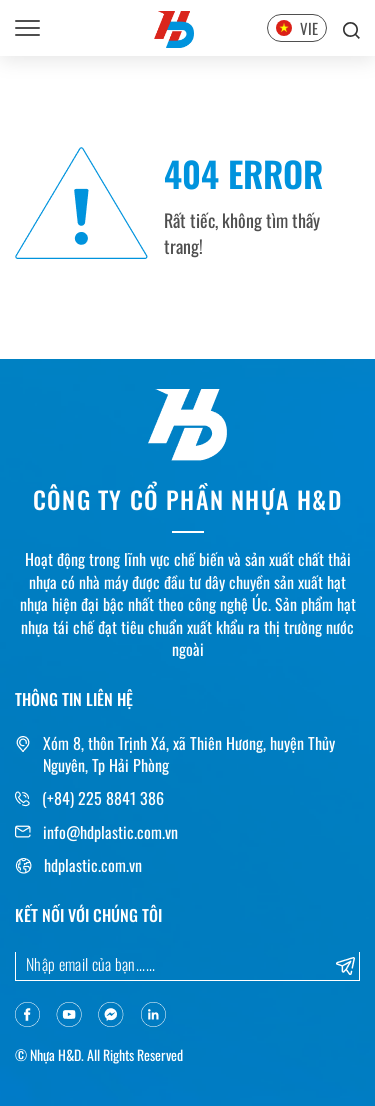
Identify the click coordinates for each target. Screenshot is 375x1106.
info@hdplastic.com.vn (110, 832)
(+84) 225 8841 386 (103, 798)
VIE (297, 28)
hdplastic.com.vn (93, 865)
